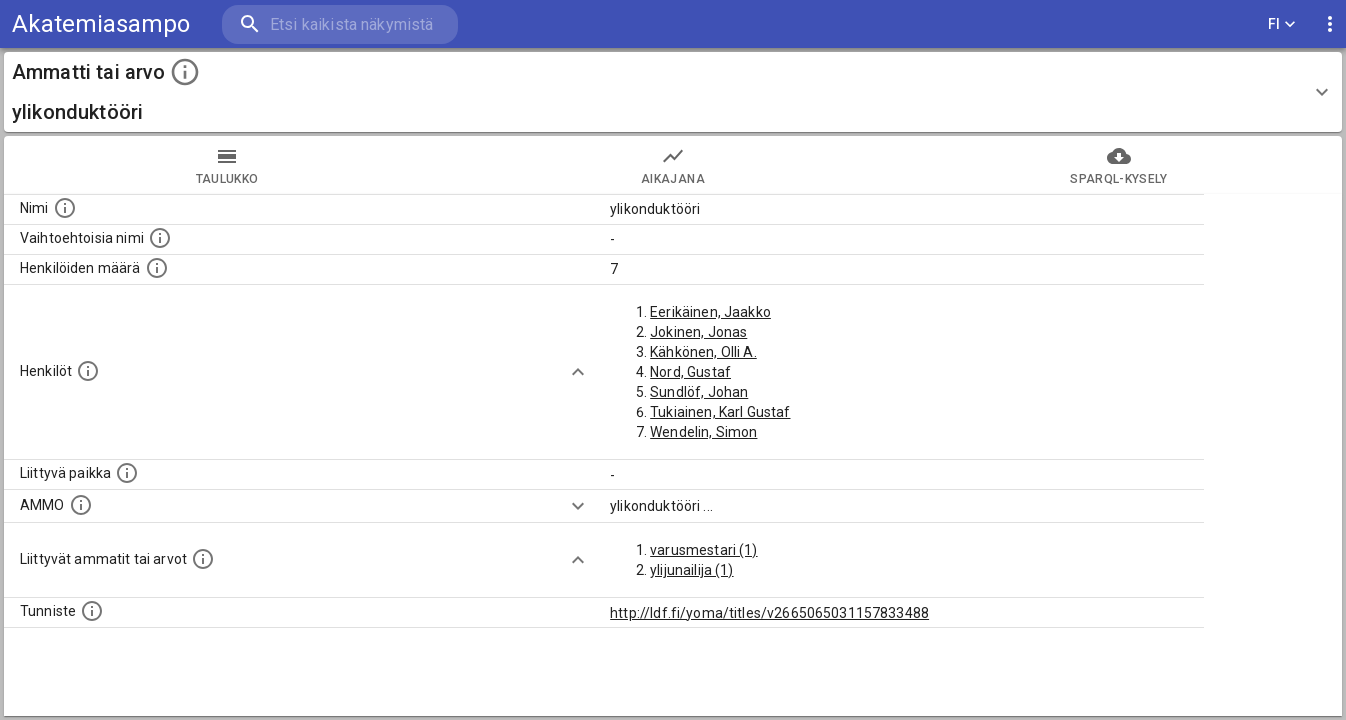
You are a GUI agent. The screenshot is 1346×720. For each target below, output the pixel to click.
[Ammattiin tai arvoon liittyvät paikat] (127, 473)
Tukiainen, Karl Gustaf (720, 412)
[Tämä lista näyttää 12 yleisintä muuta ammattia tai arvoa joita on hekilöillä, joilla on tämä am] (203, 559)
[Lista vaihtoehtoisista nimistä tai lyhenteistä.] (160, 238)
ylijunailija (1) (691, 570)
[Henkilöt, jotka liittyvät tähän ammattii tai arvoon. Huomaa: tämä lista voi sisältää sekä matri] (88, 371)
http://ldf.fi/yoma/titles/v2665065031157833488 (769, 613)
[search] (340, 24)
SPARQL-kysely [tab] (1119, 165)
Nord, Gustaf (690, 372)
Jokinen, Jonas (698, 332)
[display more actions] (1330, 24)
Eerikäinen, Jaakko (710, 312)
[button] (673, 92)
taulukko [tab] (227, 165)
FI (1282, 24)
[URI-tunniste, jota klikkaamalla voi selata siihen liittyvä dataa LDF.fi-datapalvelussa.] (92, 611)
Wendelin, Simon (703, 432)
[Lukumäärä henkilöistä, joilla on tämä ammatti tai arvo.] (157, 268)
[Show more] (578, 372)
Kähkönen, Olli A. (703, 352)
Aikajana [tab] (673, 165)
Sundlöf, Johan (699, 392)
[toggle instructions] (185, 72)
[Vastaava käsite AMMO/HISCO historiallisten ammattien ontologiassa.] (81, 505)
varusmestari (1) (703, 550)
